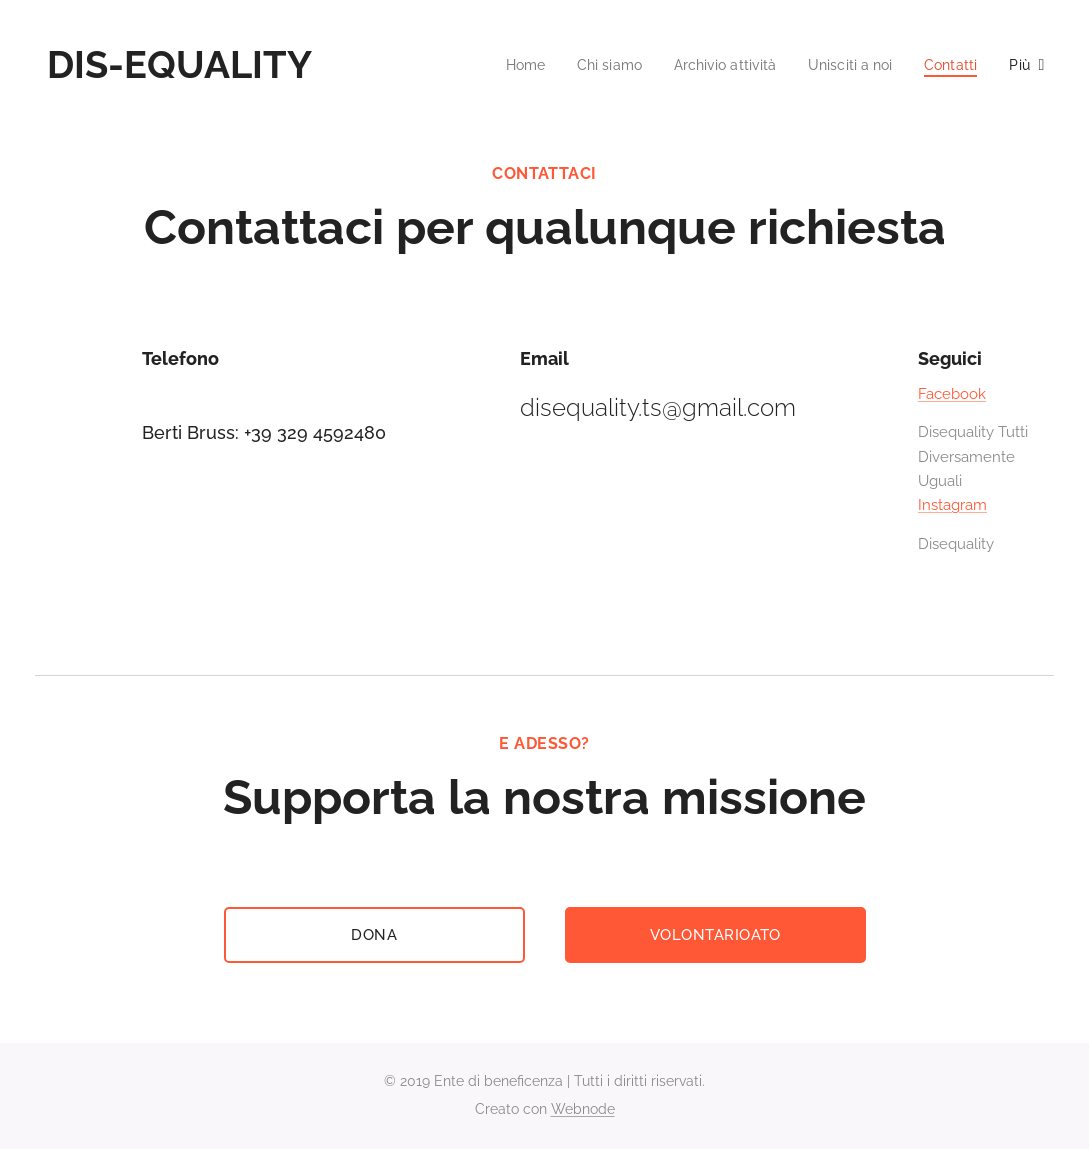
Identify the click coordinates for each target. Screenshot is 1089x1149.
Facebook (952, 394)
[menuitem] (499, 65)
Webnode (583, 1109)
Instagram (952, 505)
